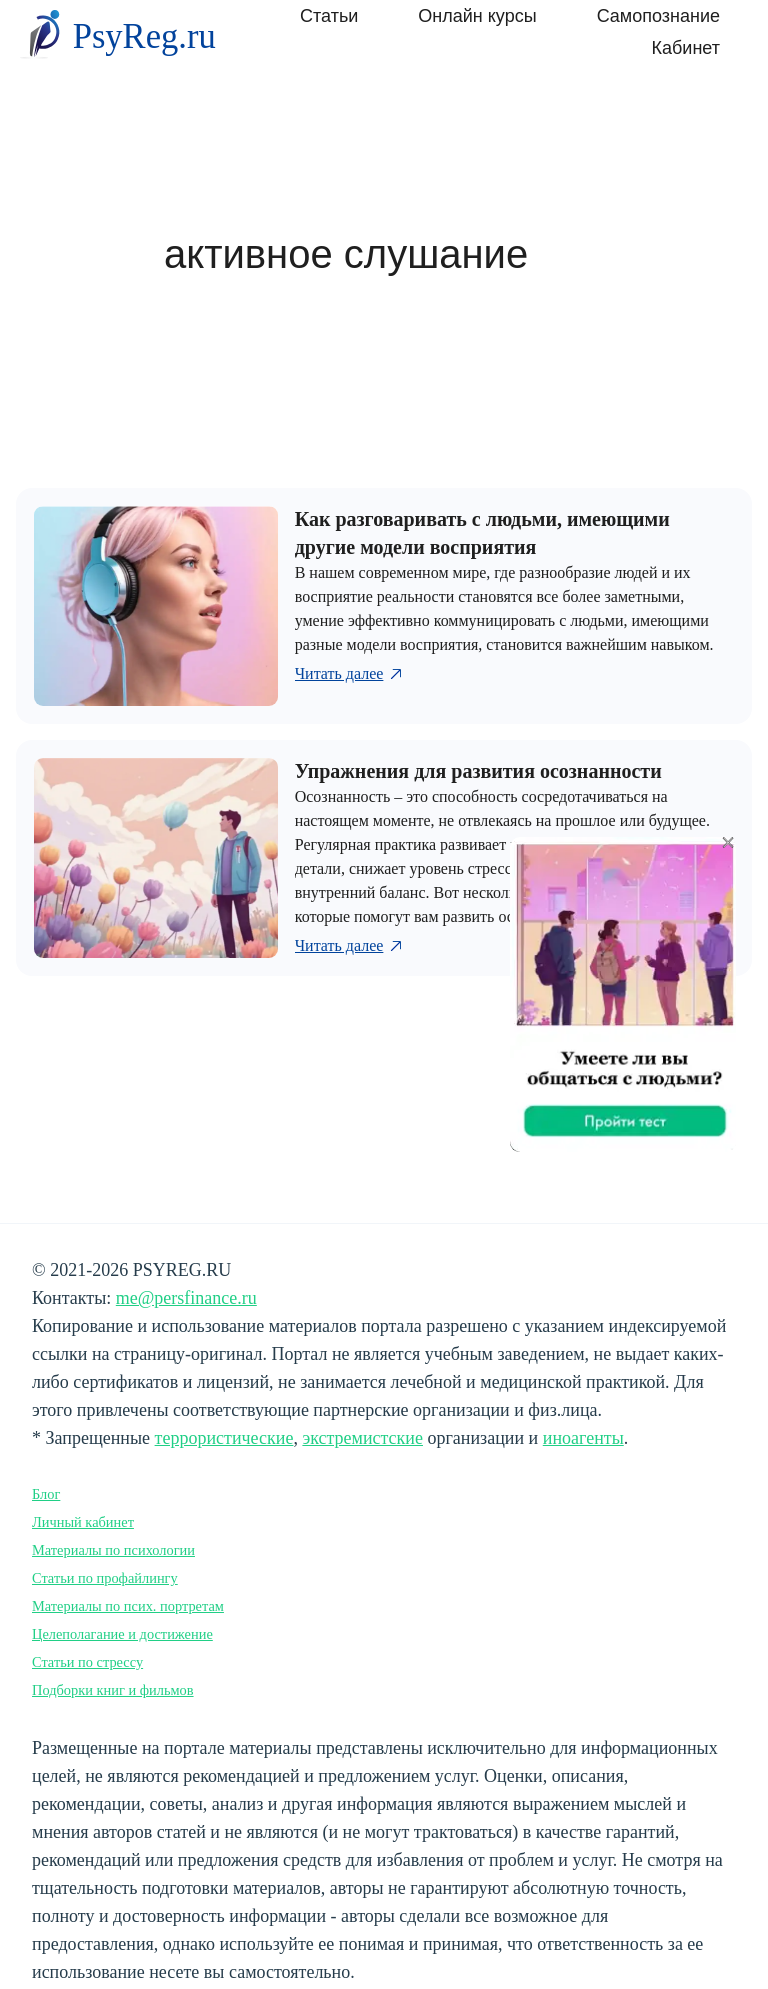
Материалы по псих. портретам (128, 1606)
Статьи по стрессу (87, 1662)
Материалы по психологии (113, 1550)
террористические (224, 1438)
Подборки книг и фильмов (113, 1690)
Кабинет (686, 48)
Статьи (329, 16)
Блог (46, 1494)
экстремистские (362, 1438)
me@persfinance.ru (186, 1298)
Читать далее (350, 674)
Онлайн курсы (477, 16)
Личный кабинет (83, 1522)
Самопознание (658, 16)
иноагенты (583, 1438)
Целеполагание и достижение (122, 1634)
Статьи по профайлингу (105, 1578)
